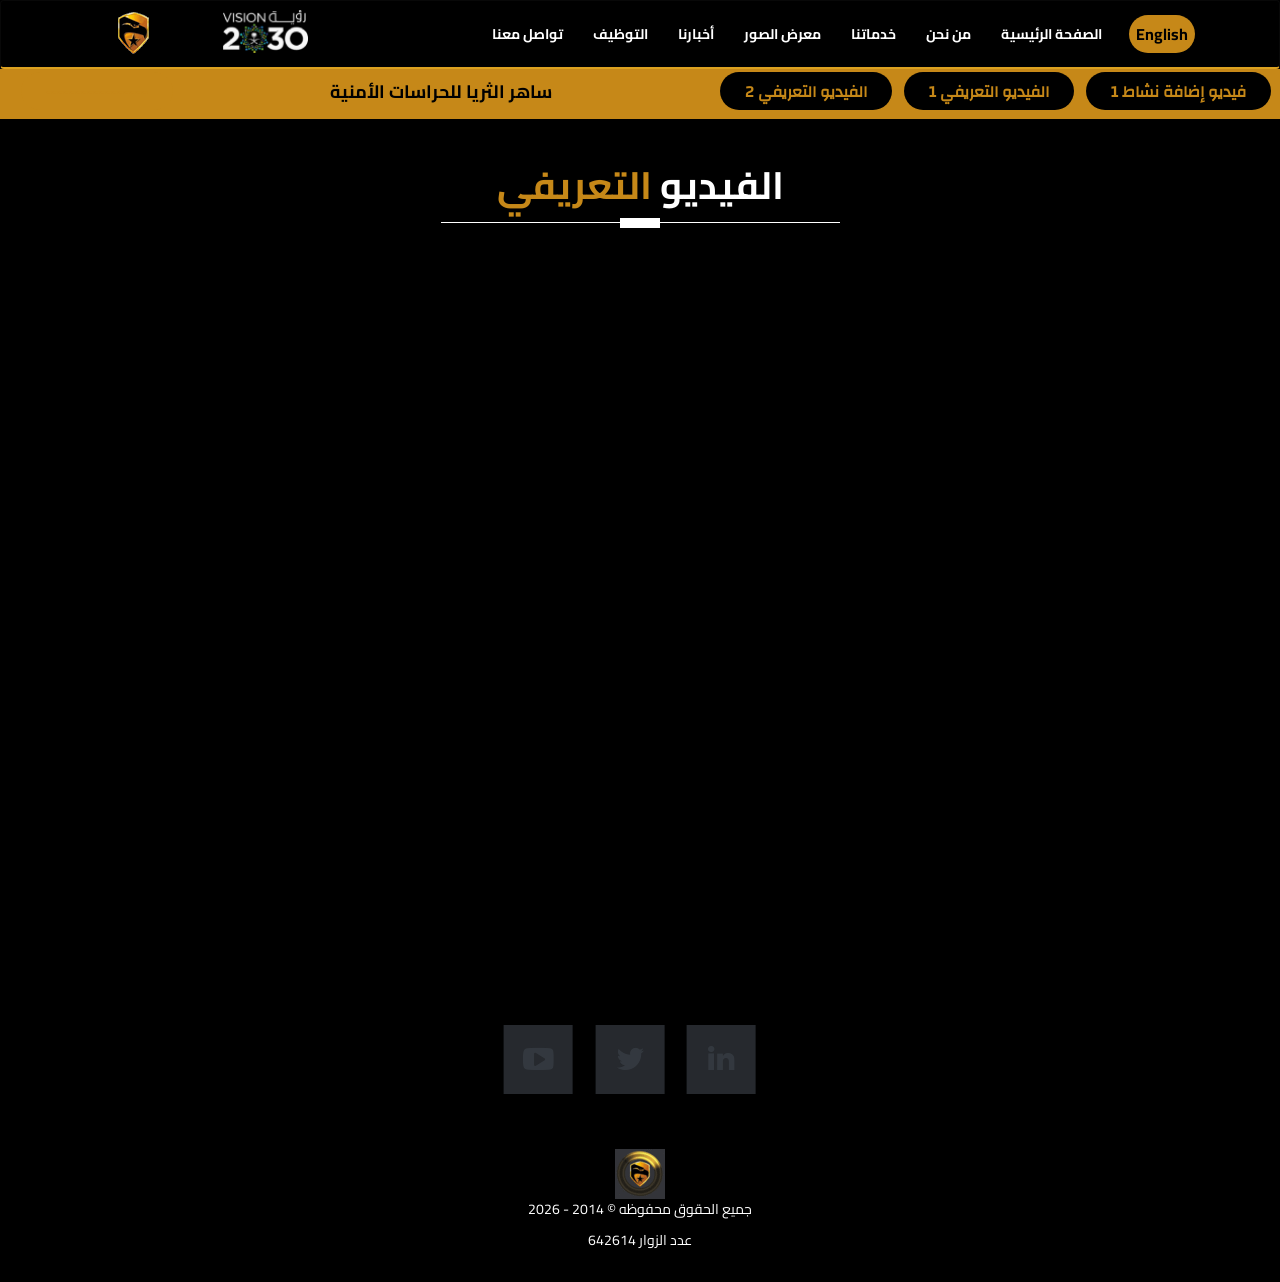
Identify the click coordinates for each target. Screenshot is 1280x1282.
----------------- (97, 92)
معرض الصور (782, 34)
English (1162, 34)
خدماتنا (873, 34)
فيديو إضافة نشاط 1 (1178, 92)
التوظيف (620, 34)
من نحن (948, 34)
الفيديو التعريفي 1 (989, 92)
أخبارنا (696, 34)
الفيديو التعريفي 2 (806, 92)
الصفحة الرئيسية (1051, 34)
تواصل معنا (527, 34)
